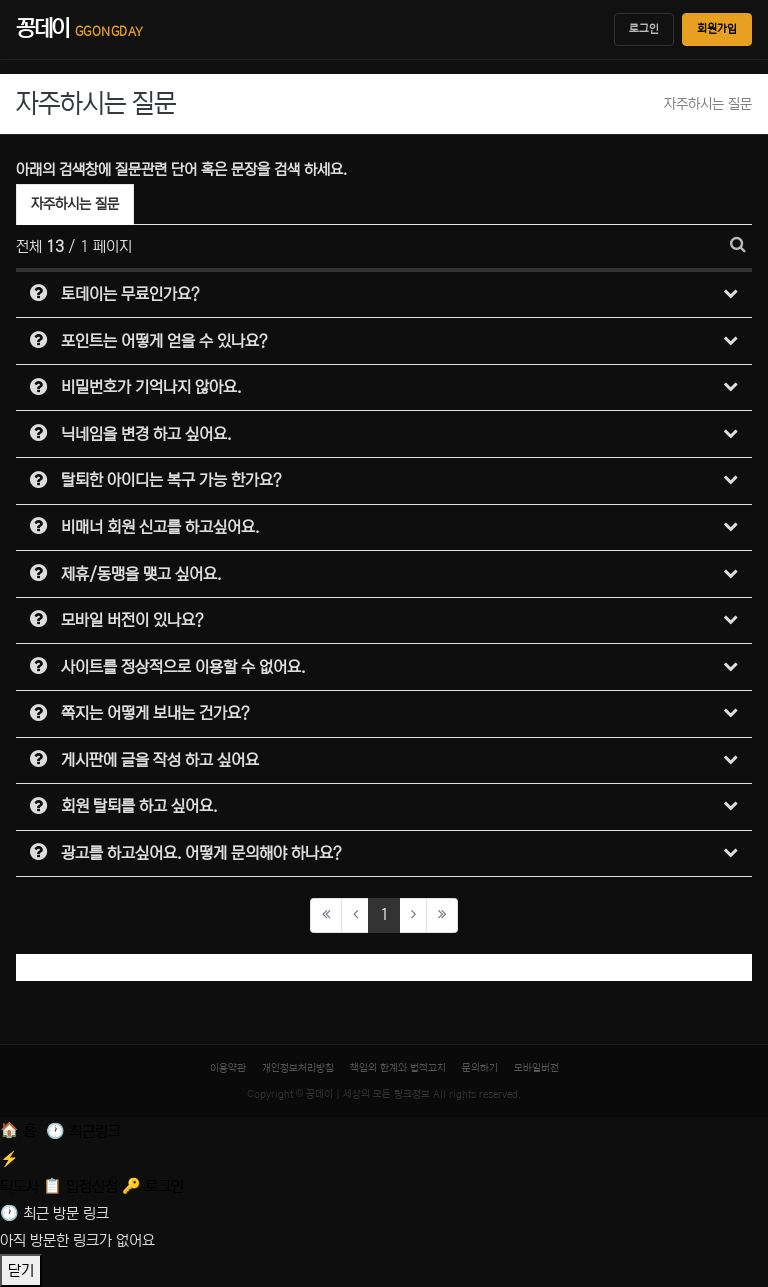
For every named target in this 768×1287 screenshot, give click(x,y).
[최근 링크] (83, 1131)
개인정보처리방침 (298, 1068)
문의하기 (480, 1068)
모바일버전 (536, 1068)
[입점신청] (82, 1186)
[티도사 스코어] (384, 1170)
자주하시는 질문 (74, 201)
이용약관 (228, 1068)
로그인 (644, 29)
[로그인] (153, 1186)
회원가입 (717, 29)
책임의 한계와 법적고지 (398, 1068)
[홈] (20, 1131)
